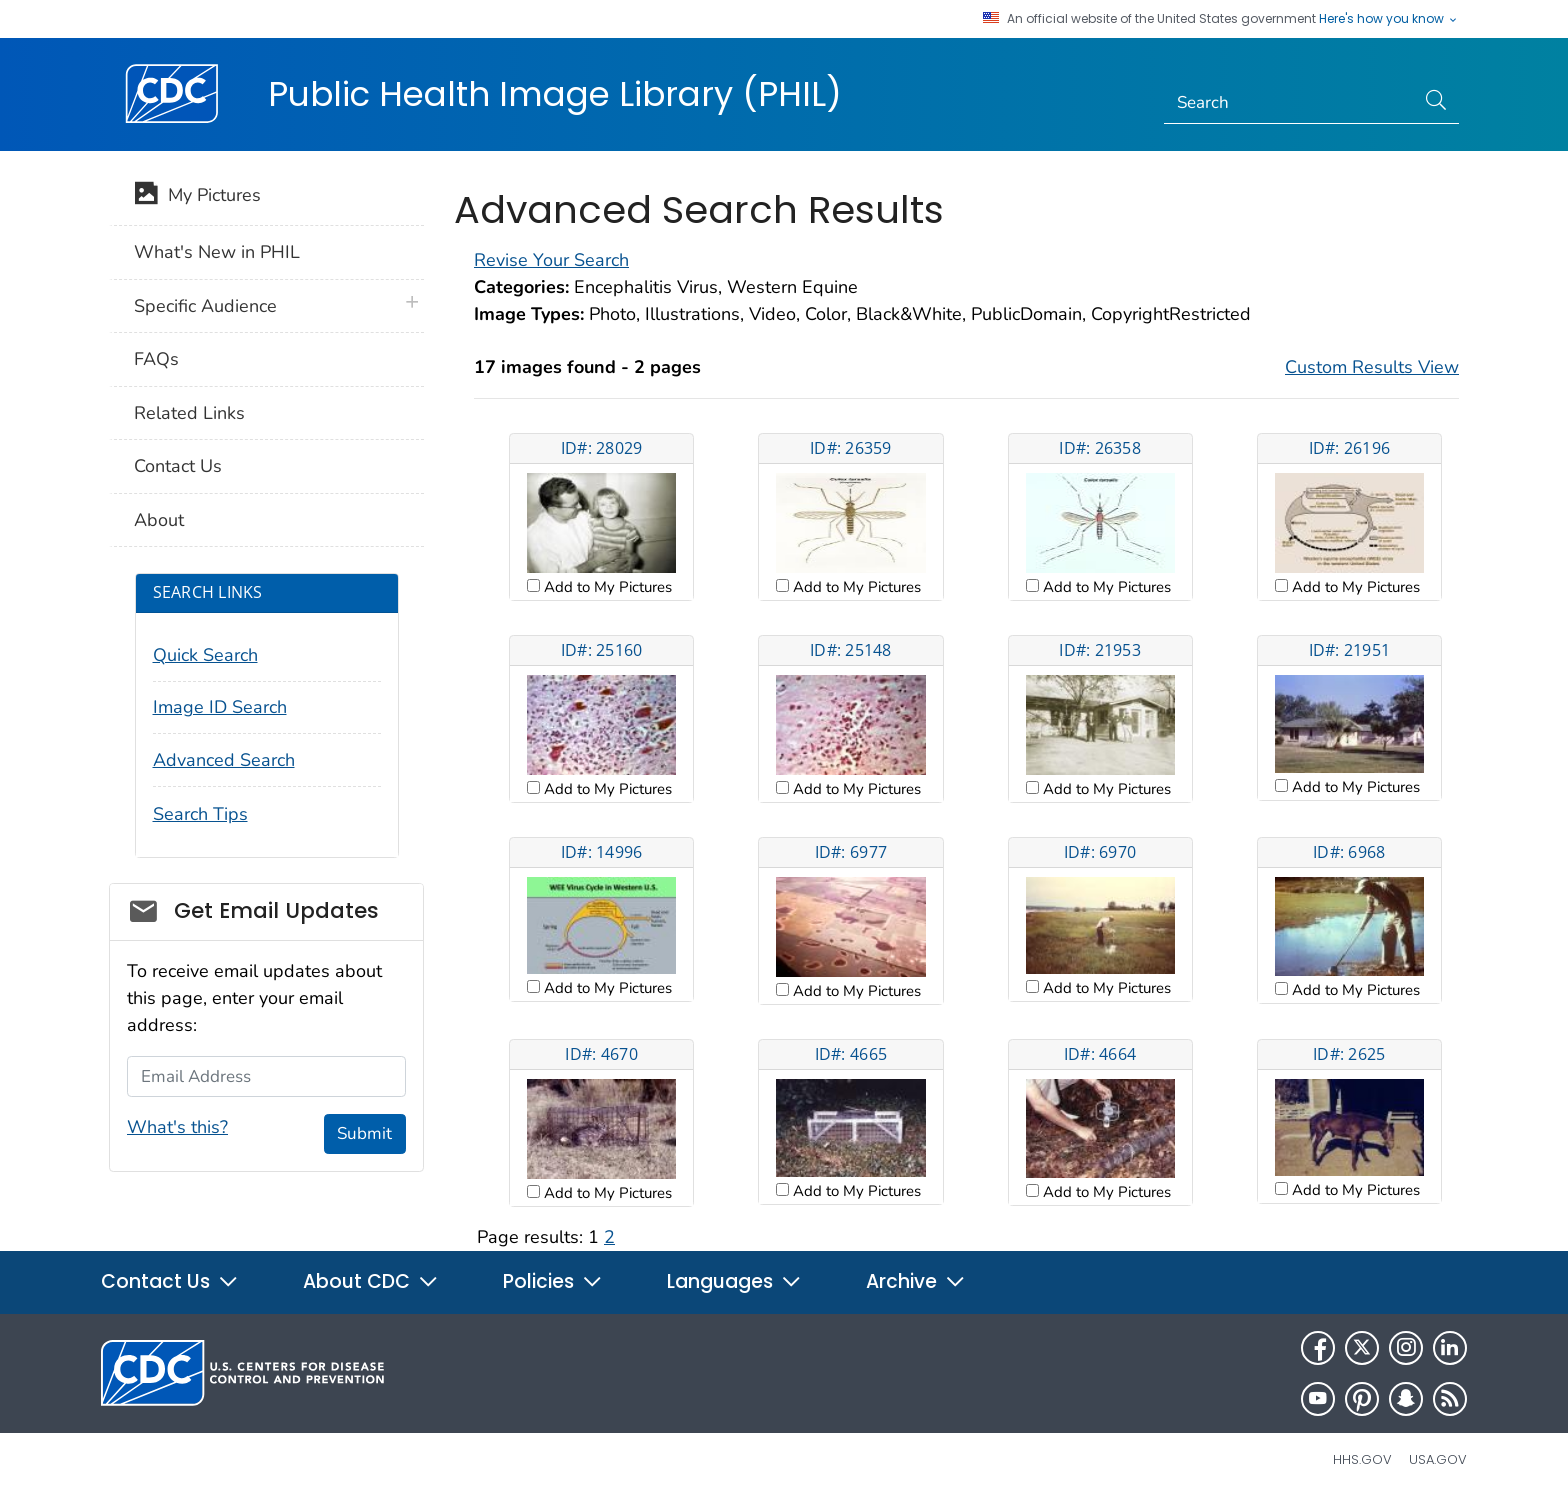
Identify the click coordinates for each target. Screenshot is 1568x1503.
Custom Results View (1372, 367)
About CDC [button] (371, 1281)
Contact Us (178, 466)
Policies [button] (553, 1281)
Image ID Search (220, 707)
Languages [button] (734, 1281)
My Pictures (197, 197)
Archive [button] (916, 1281)
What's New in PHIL (217, 252)
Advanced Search (224, 760)
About (159, 520)
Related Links (189, 413)
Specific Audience (205, 306)
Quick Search (205, 655)
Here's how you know (1389, 19)
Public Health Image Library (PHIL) (555, 94)
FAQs (156, 359)
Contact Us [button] (170, 1281)
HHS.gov (1362, 1459)
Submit (364, 1133)
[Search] (1289, 103)
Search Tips (200, 814)
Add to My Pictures (606, 587)
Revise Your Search (551, 260)
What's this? (177, 1127)
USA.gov (1438, 1459)
